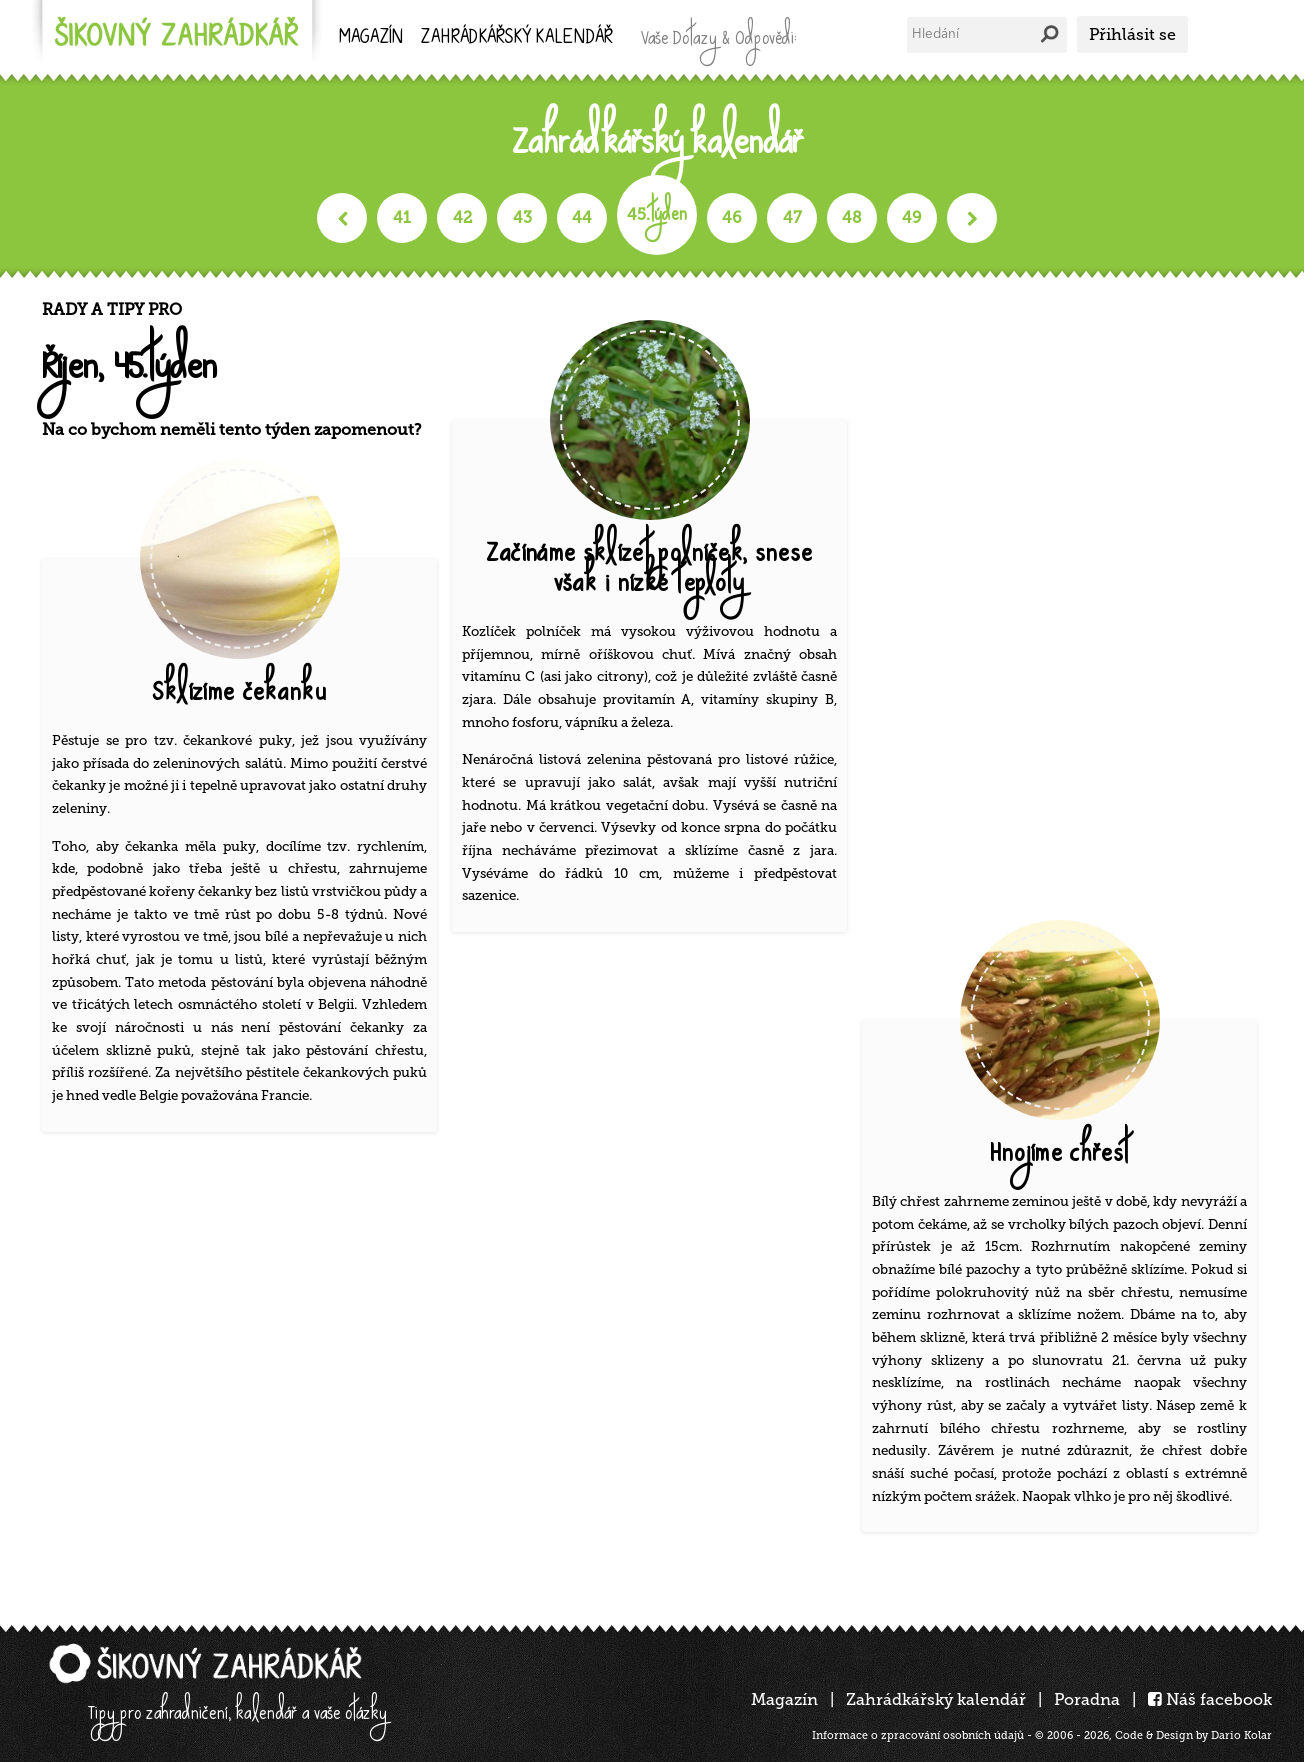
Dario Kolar (1241, 1735)
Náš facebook (1210, 1699)
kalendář (517, 38)
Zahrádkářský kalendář (936, 1699)
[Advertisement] (1067, 600)
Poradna (1087, 1699)
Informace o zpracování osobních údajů (918, 1735)
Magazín (371, 38)
